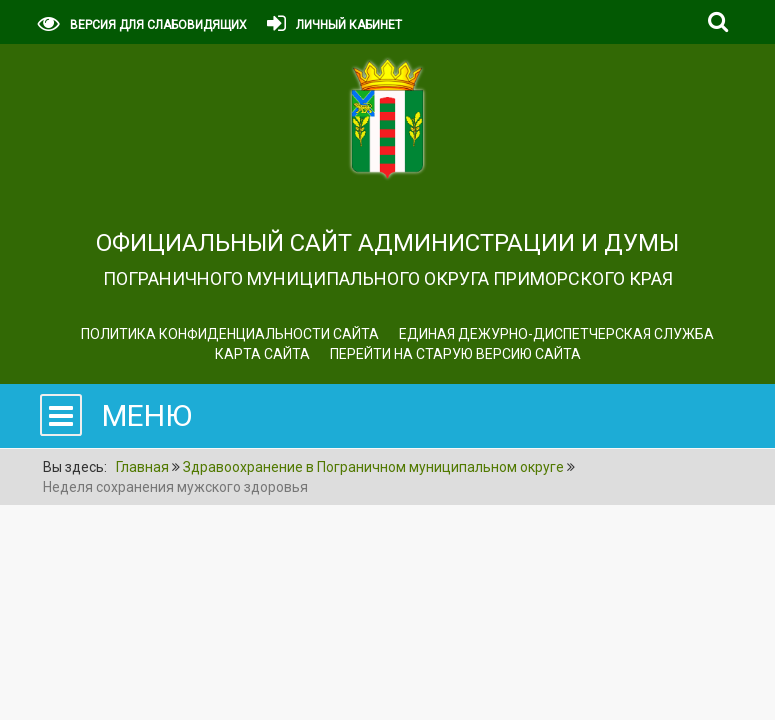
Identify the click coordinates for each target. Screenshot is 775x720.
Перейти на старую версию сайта (455, 354)
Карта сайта (262, 354)
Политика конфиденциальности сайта (230, 334)
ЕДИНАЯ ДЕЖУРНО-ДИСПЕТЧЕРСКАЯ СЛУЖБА (556, 334)
